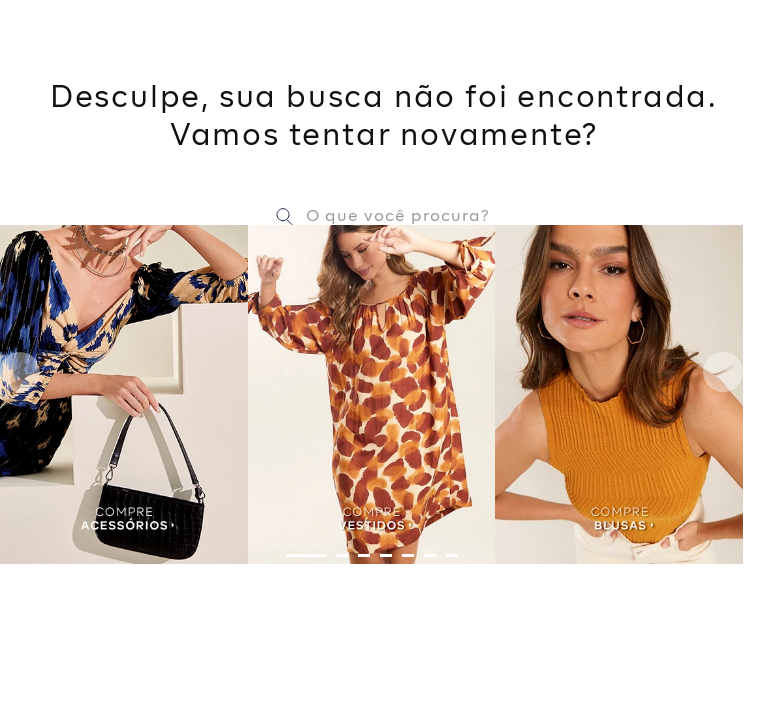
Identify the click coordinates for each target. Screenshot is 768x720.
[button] (306, 555)
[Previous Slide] (20, 372)
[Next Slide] (723, 372)
